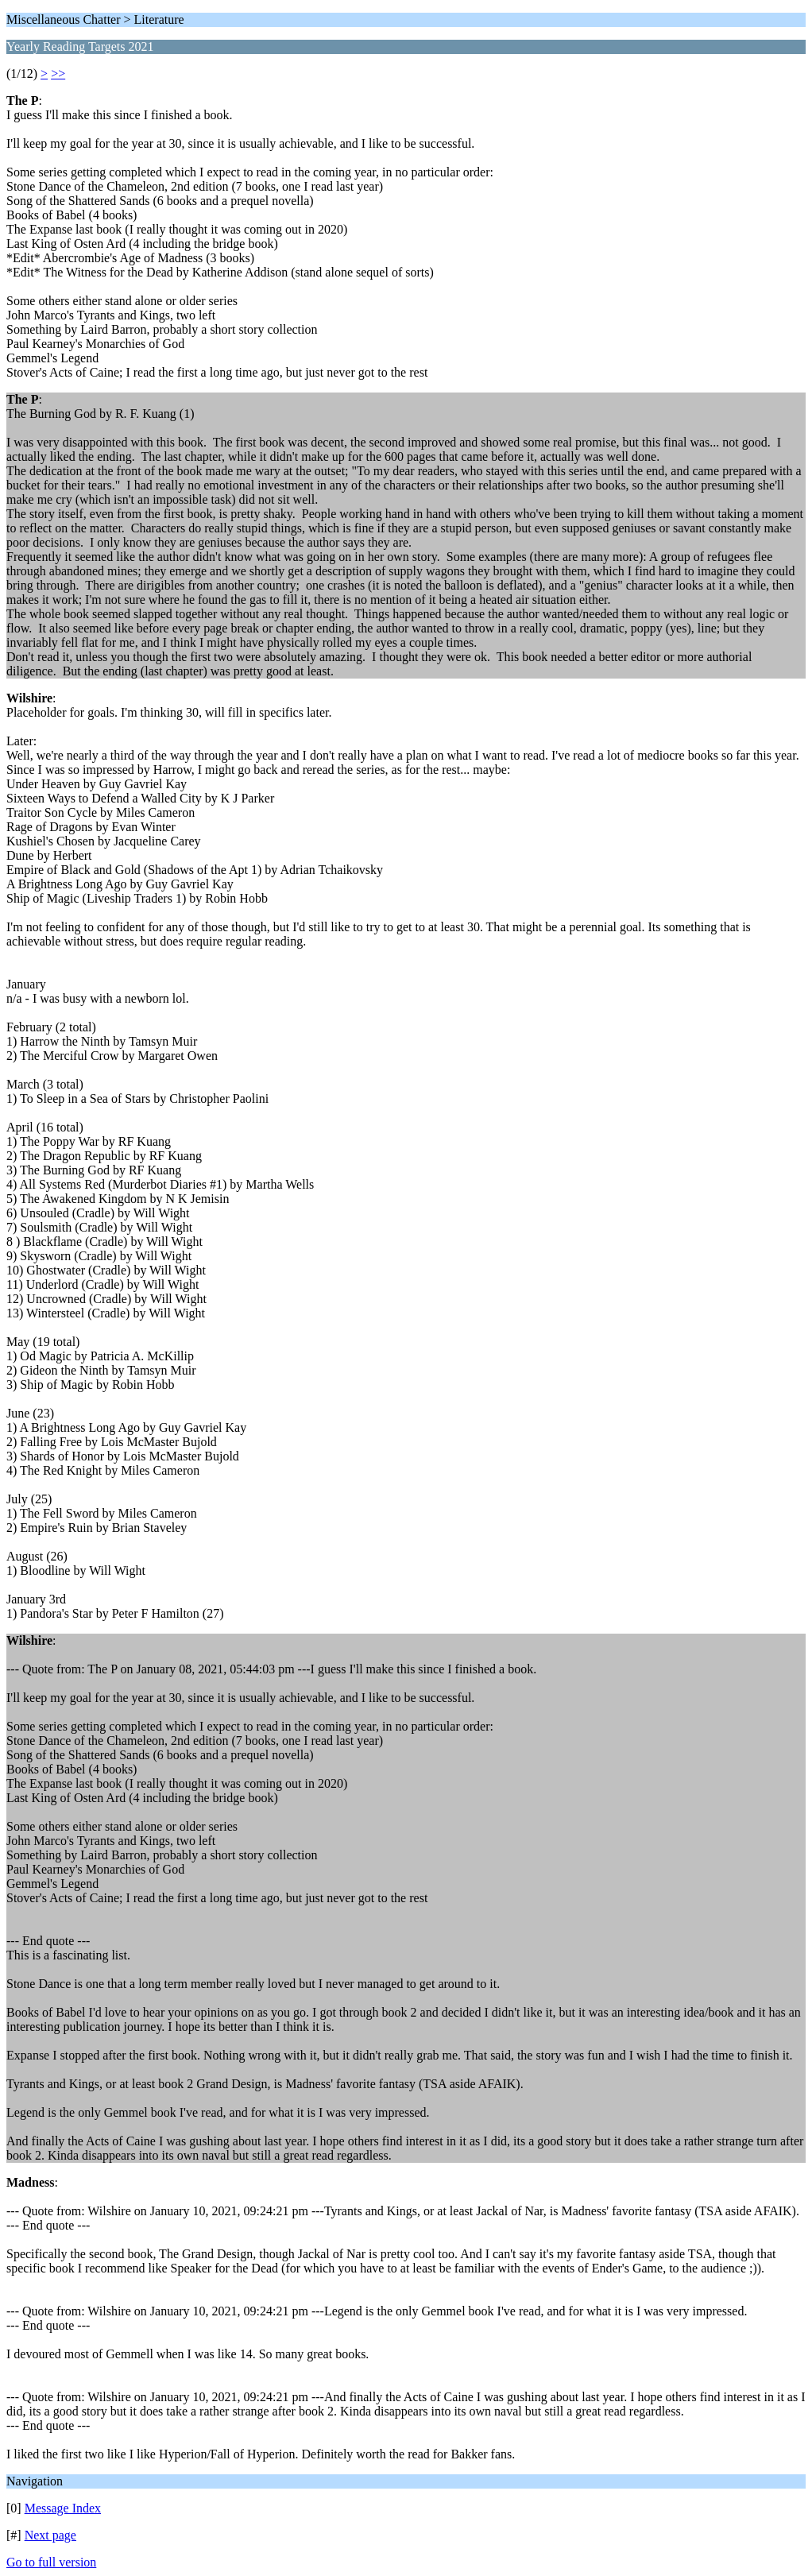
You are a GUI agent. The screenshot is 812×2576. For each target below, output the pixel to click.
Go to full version (51, 2562)
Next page (50, 2535)
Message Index (63, 2508)
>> (58, 73)
